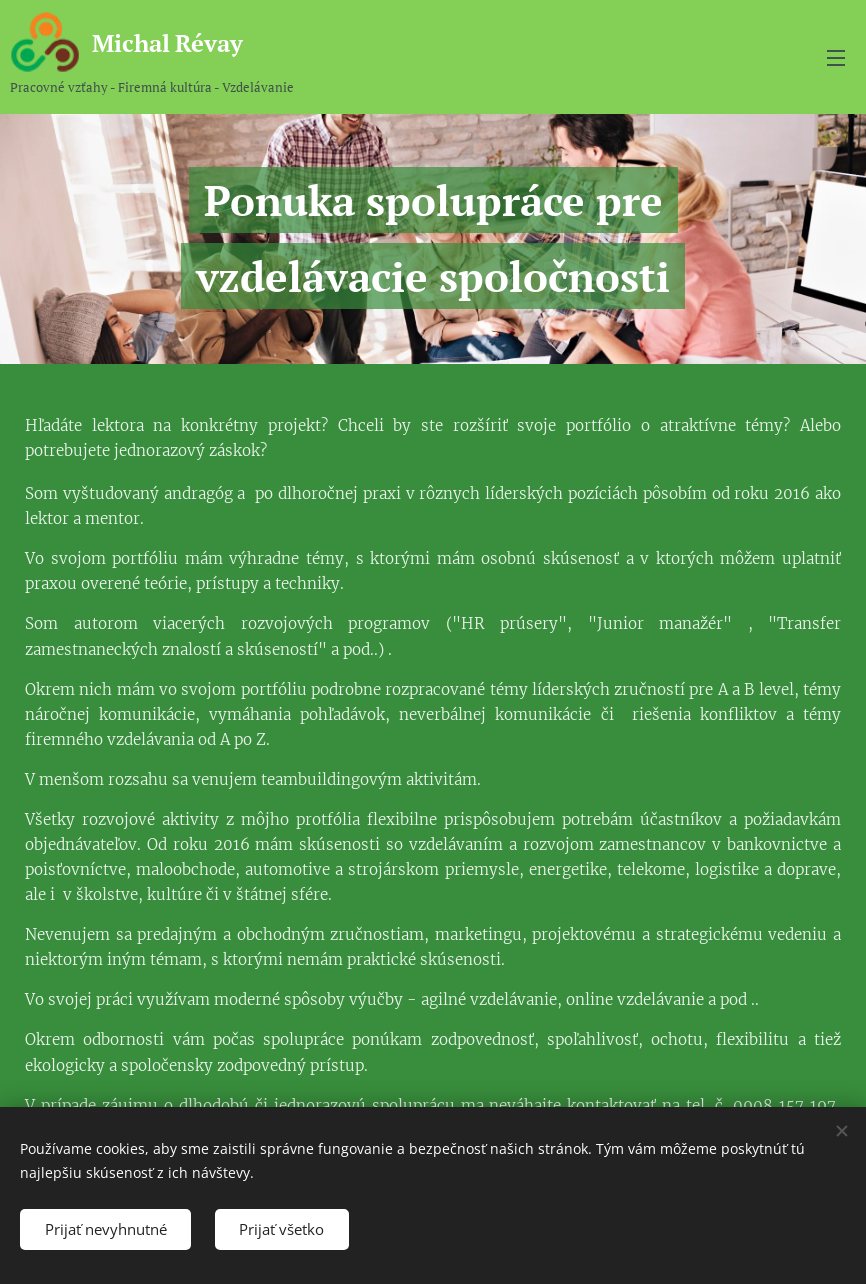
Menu (836, 58)
